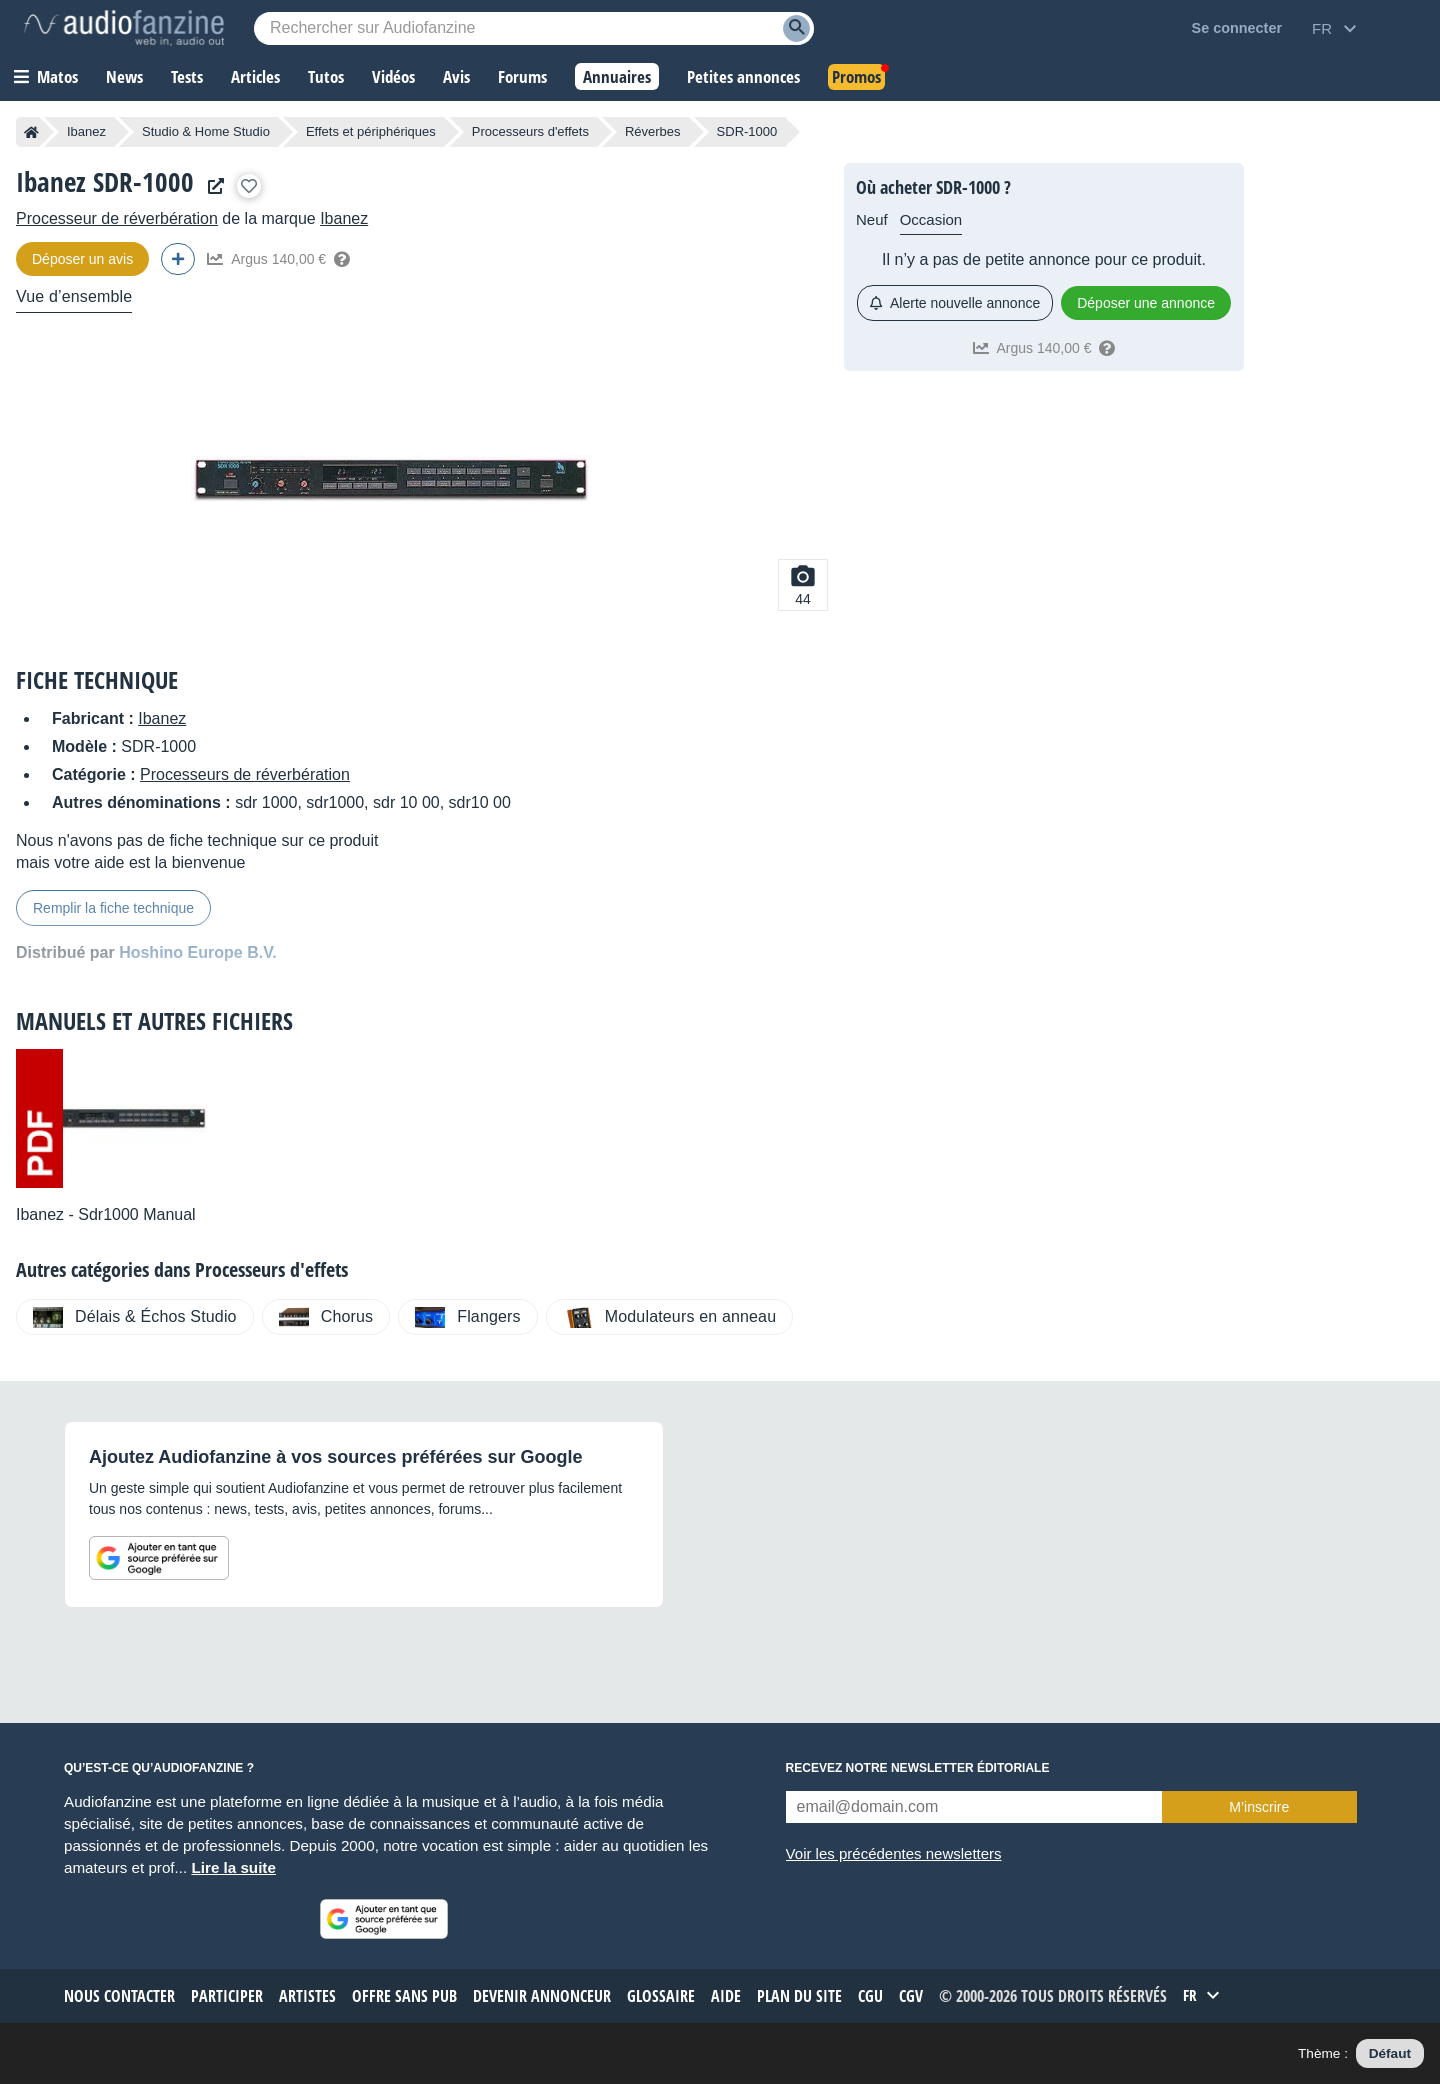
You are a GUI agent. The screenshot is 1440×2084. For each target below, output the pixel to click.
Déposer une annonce (1146, 303)
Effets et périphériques (371, 131)
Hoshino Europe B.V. (198, 952)
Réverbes (653, 131)
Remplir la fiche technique (113, 908)
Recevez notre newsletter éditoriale (918, 1768)
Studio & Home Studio (206, 131)
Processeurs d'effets (530, 131)
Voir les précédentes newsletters (894, 1853)
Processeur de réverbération (117, 218)
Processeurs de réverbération (245, 774)
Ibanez (86, 131)
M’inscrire (1259, 1807)
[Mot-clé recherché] (534, 28)
